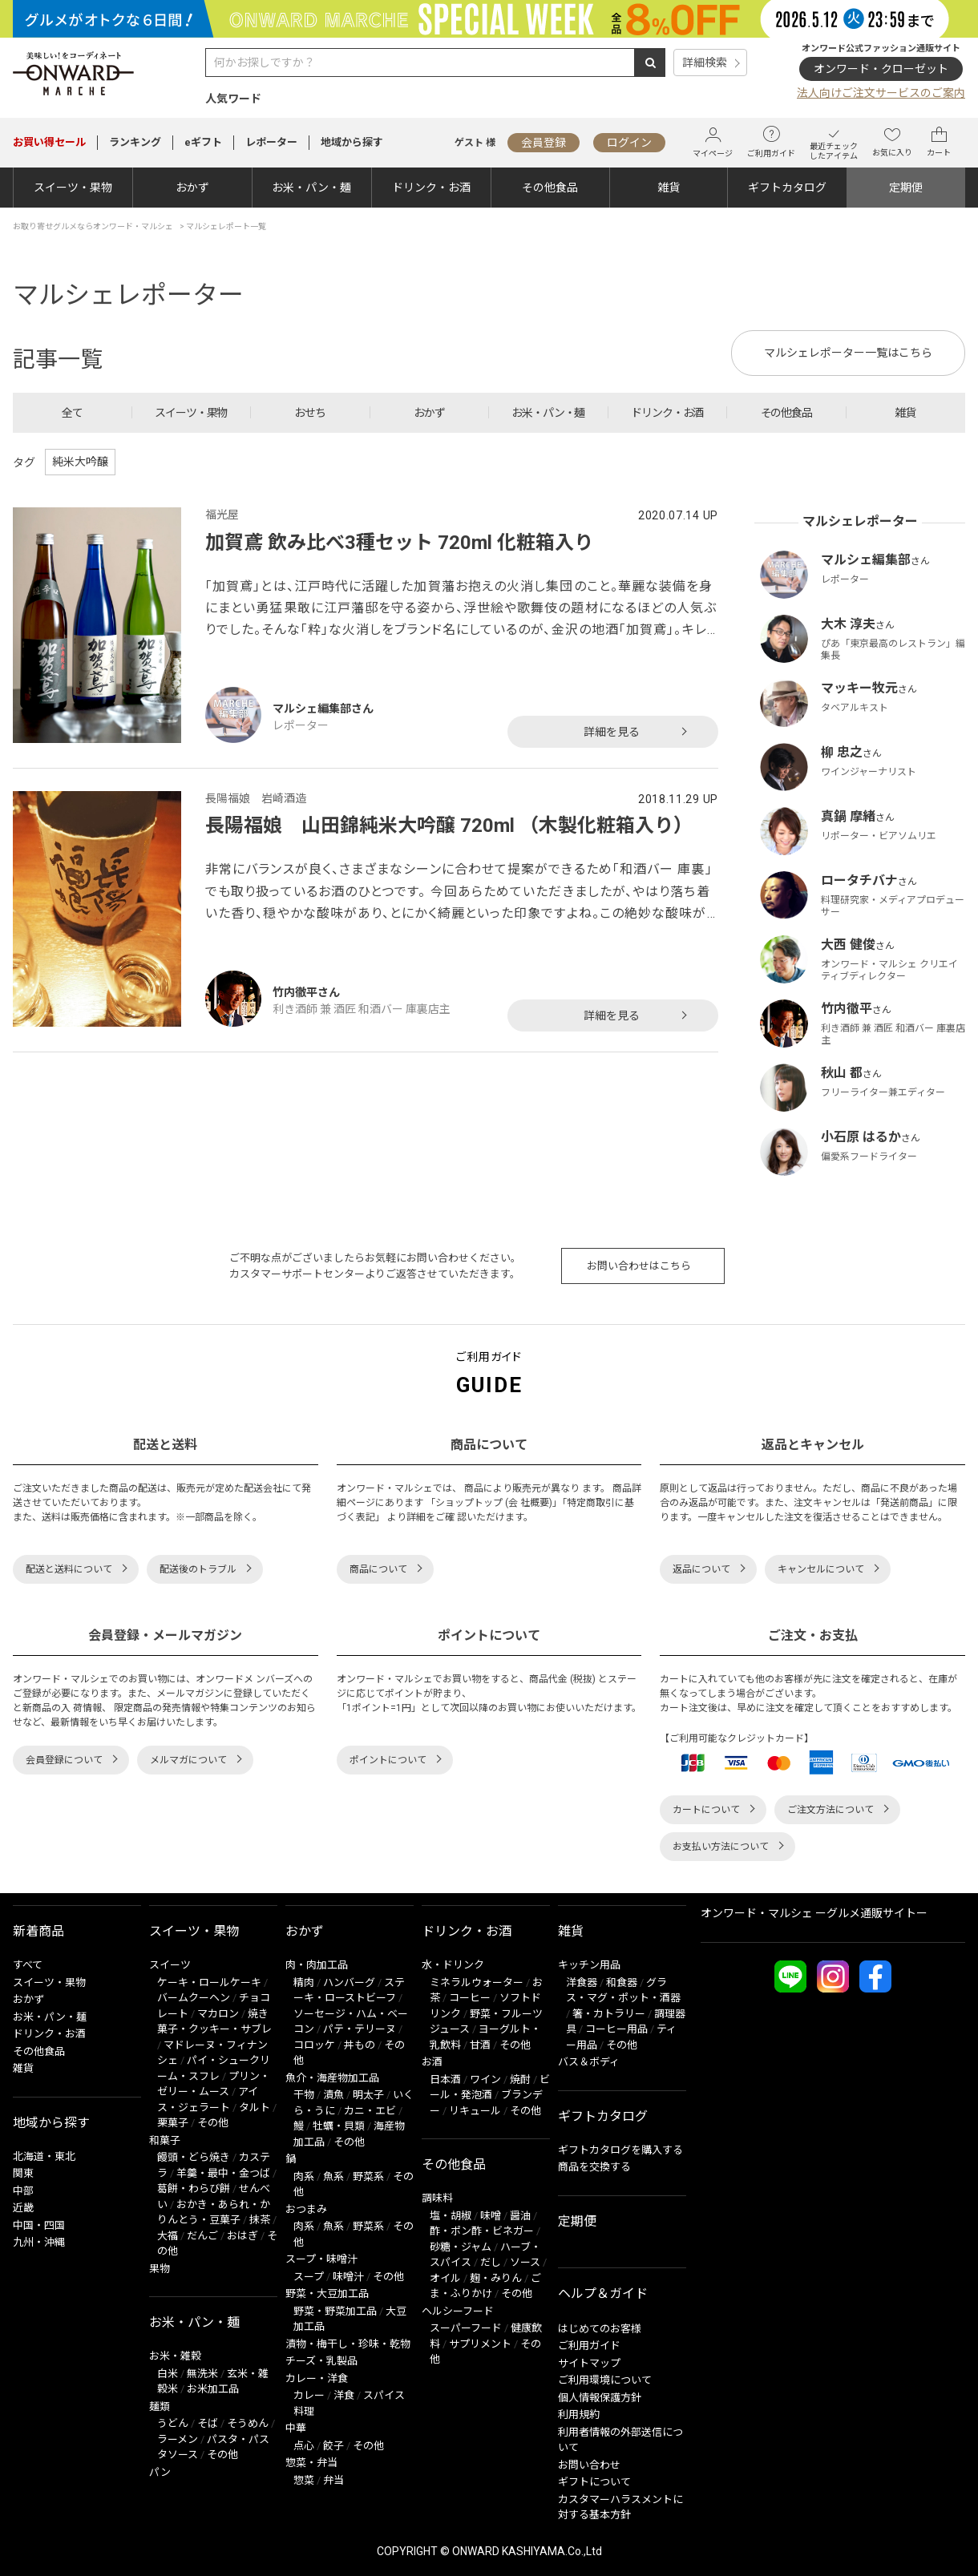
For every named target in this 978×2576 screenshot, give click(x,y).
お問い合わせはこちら (639, 1266)
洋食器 (581, 1982)
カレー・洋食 (316, 2378)
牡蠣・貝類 (339, 2126)
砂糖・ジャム (460, 2247)
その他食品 (550, 187)
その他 (212, 2123)
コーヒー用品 (616, 2029)
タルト (254, 2108)
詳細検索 (704, 62)
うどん (172, 2423)
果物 (159, 2269)
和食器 (621, 1982)
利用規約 (579, 2414)
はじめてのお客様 (599, 2329)
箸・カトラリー (608, 2014)
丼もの (359, 2045)
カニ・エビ (370, 2111)
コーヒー (470, 1998)
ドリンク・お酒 (431, 187)
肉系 (303, 2176)
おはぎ (242, 2236)
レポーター (271, 142)
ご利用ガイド (771, 142)
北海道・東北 (44, 2156)
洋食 (343, 2395)
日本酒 (445, 2079)
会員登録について (64, 1760)
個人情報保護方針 (599, 2398)
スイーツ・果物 (73, 187)
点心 (303, 2446)
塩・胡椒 (450, 2216)
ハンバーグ (349, 1982)
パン (160, 2472)
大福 (167, 2236)
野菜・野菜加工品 (335, 2311)
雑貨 (668, 187)
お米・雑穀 (175, 2356)
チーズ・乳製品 (321, 2361)
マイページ (713, 142)
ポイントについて (388, 1760)
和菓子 (164, 2140)
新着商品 (38, 1931)
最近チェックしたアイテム (834, 142)
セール (49, 142)
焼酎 (520, 2079)
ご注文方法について (830, 1809)
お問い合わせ (589, 2465)
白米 (167, 2374)
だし (490, 2262)
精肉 (303, 1982)
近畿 (23, 2208)
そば (207, 2423)
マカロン (218, 2014)
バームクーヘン (193, 1998)
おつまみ (306, 2209)
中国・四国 (39, 2225)
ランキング (135, 142)
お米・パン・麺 (311, 187)
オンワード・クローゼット (881, 69)
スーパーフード (466, 2328)
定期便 (906, 187)
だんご (202, 2236)
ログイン (629, 142)
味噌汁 (348, 2277)
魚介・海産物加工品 (332, 2078)
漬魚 (333, 2095)
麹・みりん (496, 2278)
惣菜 (303, 2480)
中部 (23, 2191)
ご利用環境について (605, 2380)
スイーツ (170, 1965)
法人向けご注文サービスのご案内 (881, 93)
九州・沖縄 (39, 2242)
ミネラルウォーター (476, 1982)
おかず (192, 187)
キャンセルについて (821, 1569)
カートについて (706, 1809)
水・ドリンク (453, 1965)
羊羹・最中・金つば (223, 2173)
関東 (23, 2173)
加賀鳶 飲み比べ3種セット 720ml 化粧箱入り (399, 542)
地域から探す (352, 142)
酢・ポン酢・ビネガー (482, 2231)
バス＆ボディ (589, 2062)
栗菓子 (172, 2123)
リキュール (475, 2111)
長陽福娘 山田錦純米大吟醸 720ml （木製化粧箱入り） (449, 825)
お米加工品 (213, 2389)
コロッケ (314, 2045)
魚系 (333, 2176)
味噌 (490, 2216)
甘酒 (480, 2045)
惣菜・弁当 (311, 2463)
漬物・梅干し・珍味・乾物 (347, 2344)
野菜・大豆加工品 (327, 2293)
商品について (378, 1569)
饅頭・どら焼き (193, 2157)
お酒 (432, 2062)
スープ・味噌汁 (321, 2259)
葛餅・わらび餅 (193, 2188)
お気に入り (892, 142)
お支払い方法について (721, 1846)
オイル (445, 2278)
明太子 (368, 2095)
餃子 (333, 2446)
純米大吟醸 (80, 461)
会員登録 (543, 142)
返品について (701, 1569)
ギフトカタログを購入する (620, 2150)
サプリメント (480, 2344)
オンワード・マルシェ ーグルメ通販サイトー (814, 1913)
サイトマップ (589, 2363)
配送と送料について (69, 1569)
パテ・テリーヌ (359, 2029)
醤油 (520, 2216)
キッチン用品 (589, 1965)
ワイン (485, 2079)
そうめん (248, 2423)
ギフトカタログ (787, 187)
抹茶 (259, 2220)
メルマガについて (188, 1760)
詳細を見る (612, 731)
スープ (308, 2277)
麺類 (159, 2406)
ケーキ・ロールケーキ (209, 1982)
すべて (27, 1965)
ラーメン (177, 2439)
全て (72, 412)
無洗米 (202, 2374)
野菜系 (368, 2176)
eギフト (203, 142)
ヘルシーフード (458, 2311)
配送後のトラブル (198, 1569)
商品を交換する (594, 2167)
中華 (295, 2428)
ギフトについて (594, 2482)
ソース (525, 2262)
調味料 (437, 2198)
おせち (309, 412)
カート (939, 142)
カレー (309, 2395)
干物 (303, 2095)
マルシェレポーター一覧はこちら (848, 352)
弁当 (333, 2480)
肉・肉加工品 (316, 1965)
